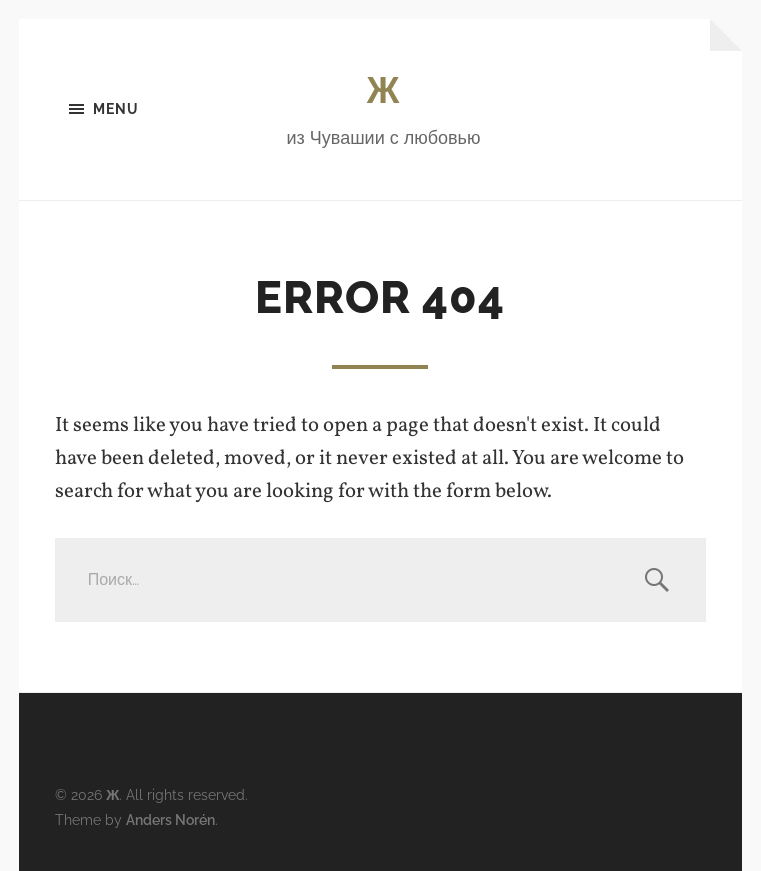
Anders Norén (170, 819)
